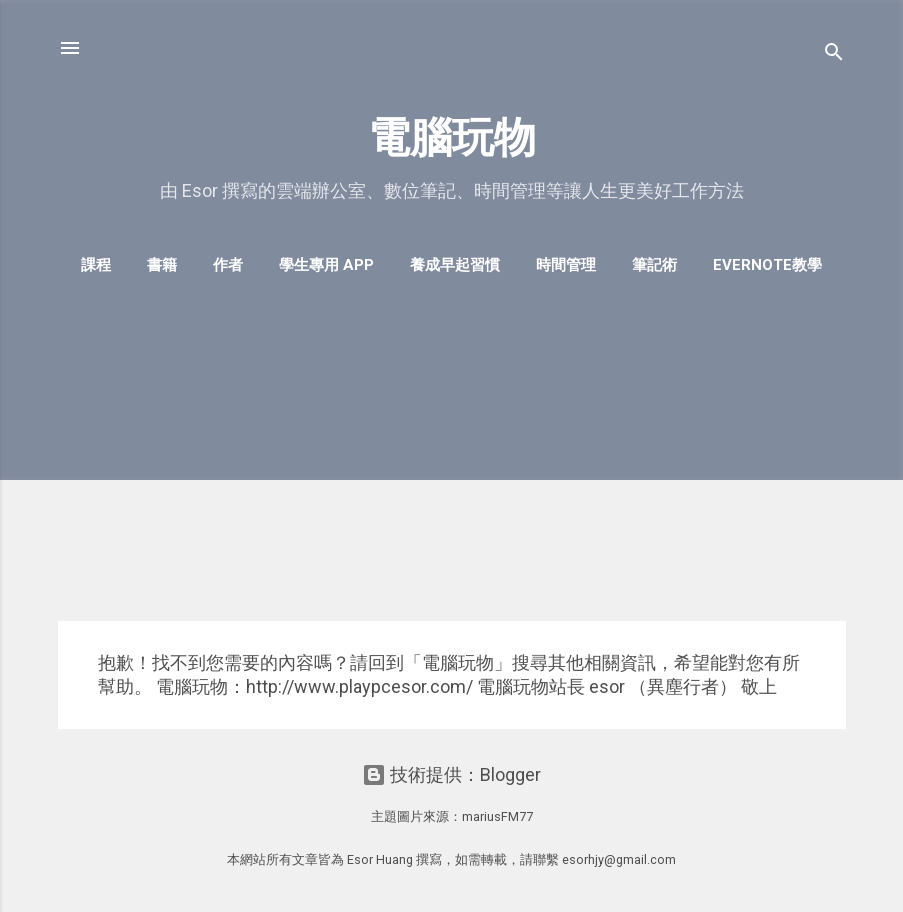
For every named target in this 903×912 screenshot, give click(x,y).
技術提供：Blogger (451, 774)
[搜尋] (834, 54)
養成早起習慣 (455, 265)
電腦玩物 (452, 137)
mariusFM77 (497, 816)
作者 (228, 265)
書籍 (162, 265)
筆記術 (654, 265)
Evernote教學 (767, 265)
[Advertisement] (452, 465)
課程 (96, 265)
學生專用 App (326, 265)
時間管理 (566, 265)
